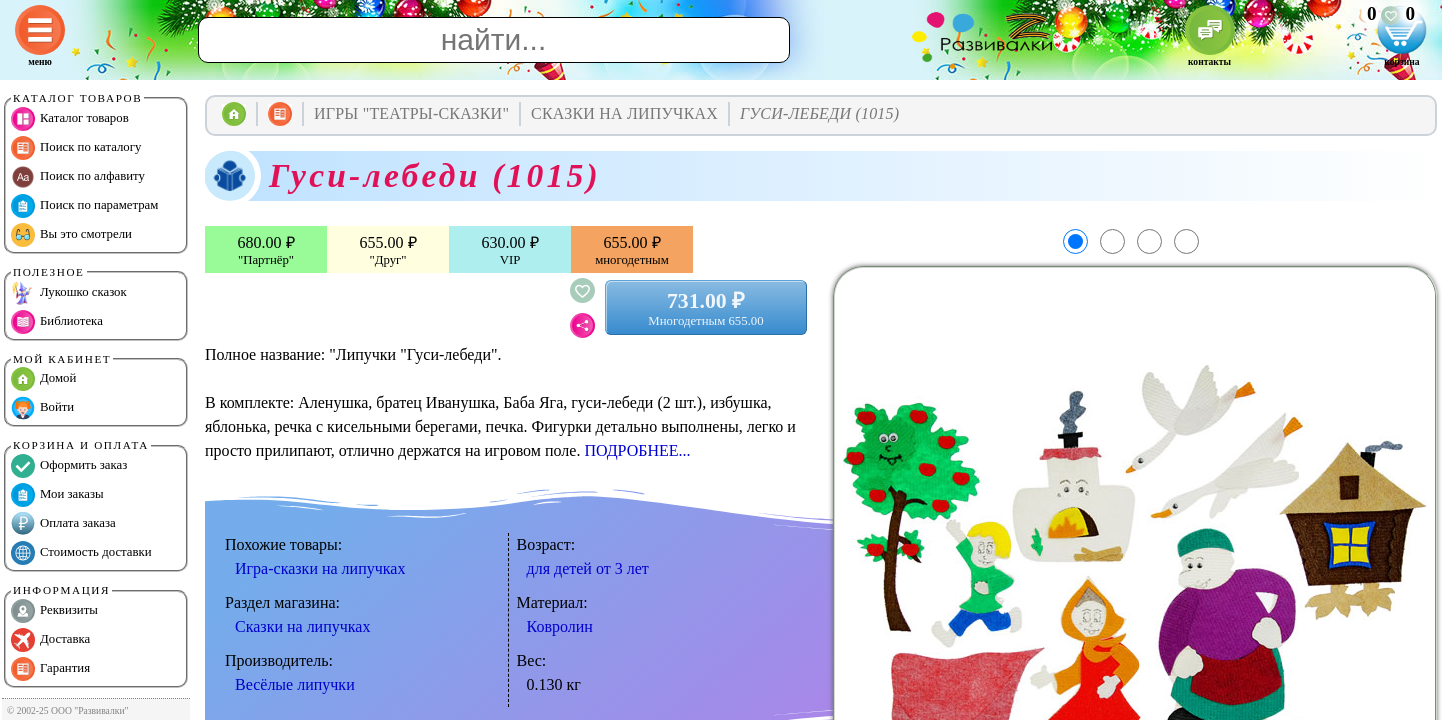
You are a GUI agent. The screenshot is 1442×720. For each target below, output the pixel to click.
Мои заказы (57, 495)
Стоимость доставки (81, 553)
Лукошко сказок (69, 293)
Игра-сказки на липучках (320, 568)
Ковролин (560, 626)
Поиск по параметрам (84, 206)
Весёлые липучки (295, 684)
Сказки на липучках (302, 626)
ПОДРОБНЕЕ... (637, 450)
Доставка (50, 640)
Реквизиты (54, 611)
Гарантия (50, 669)
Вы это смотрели (71, 235)
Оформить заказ (69, 466)
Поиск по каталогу (76, 148)
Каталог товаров (70, 119)
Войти (42, 408)
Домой (43, 379)
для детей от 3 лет (588, 568)
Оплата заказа (63, 524)
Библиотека (57, 322)
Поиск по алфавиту (78, 177)
